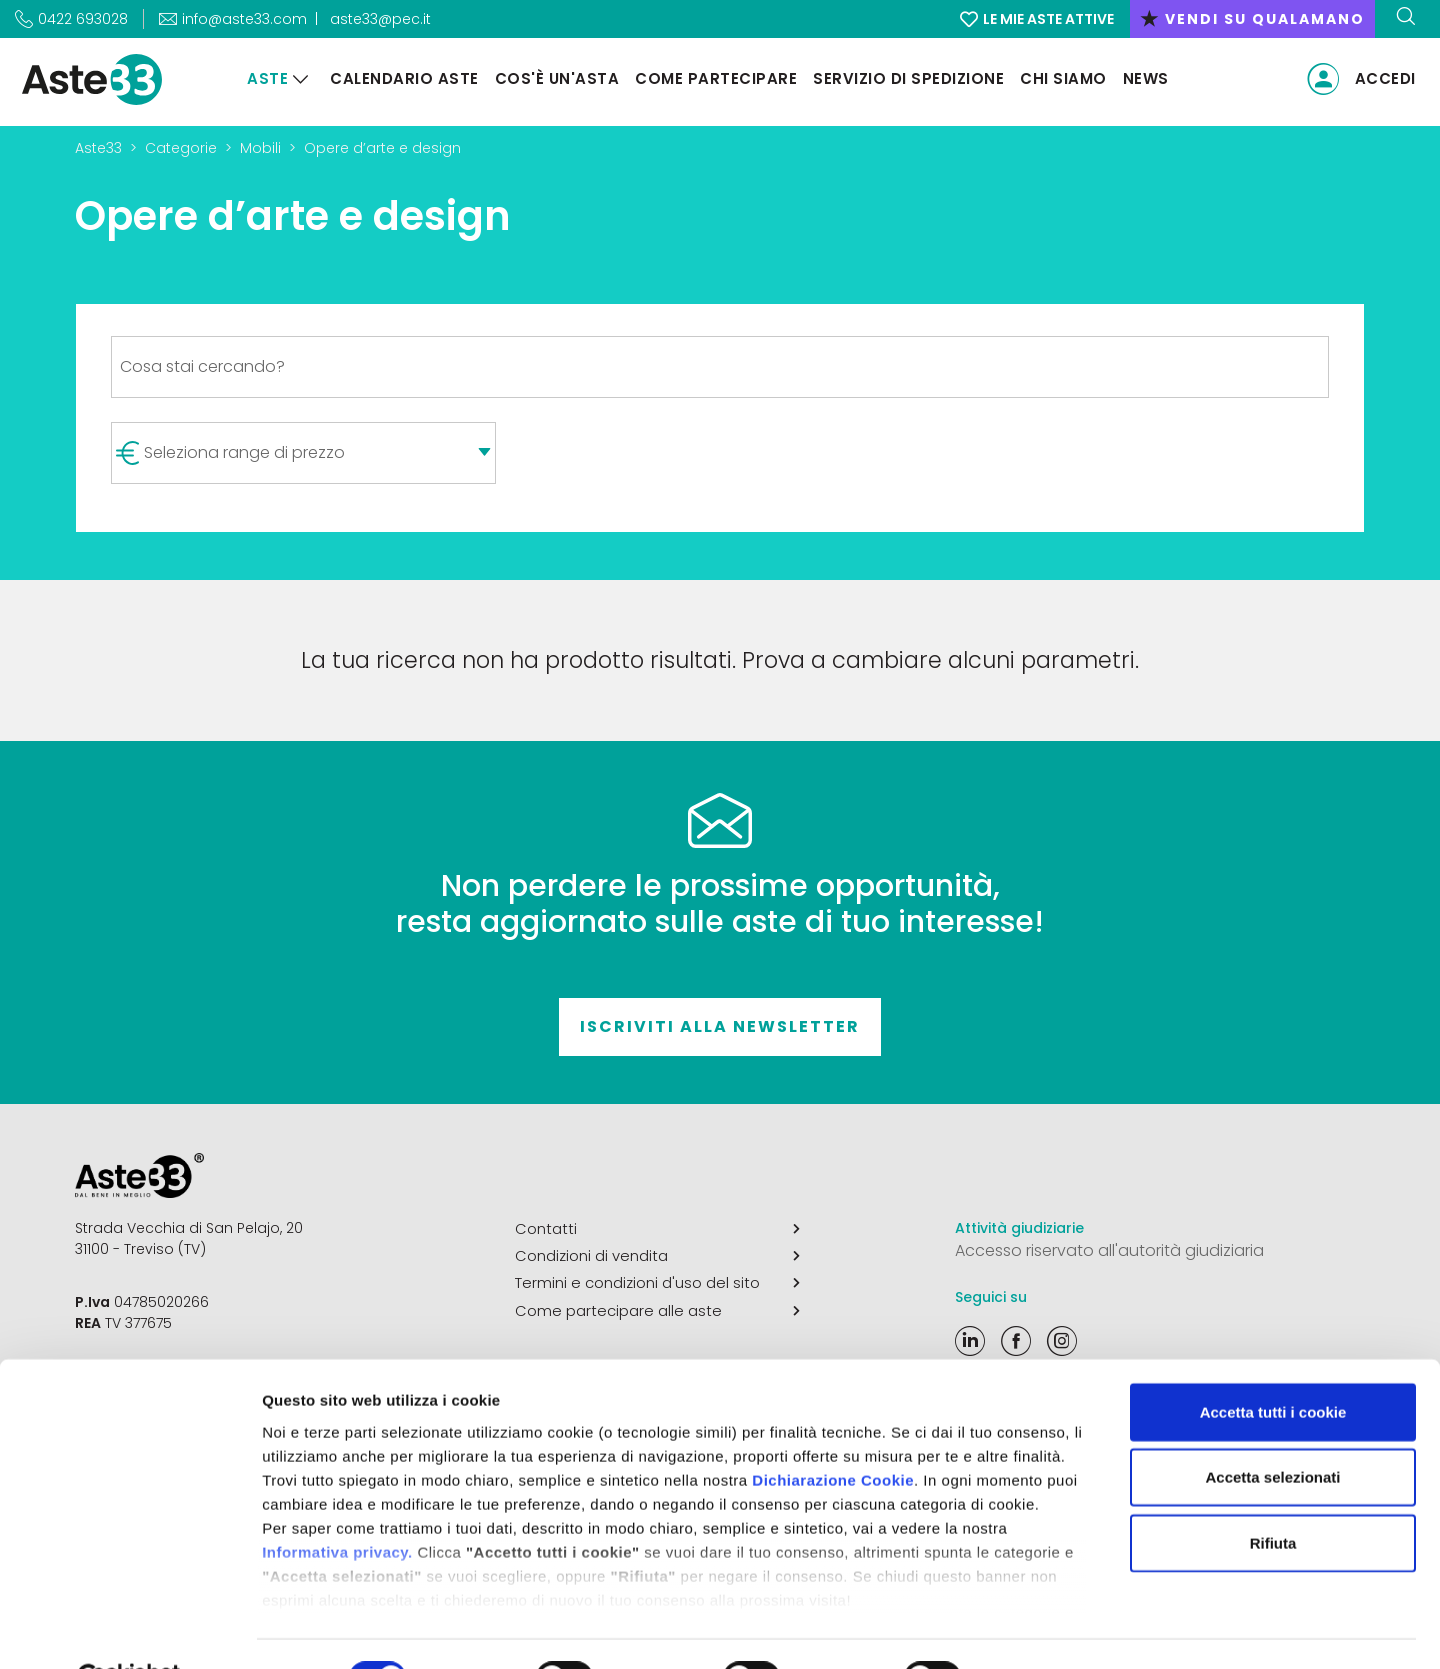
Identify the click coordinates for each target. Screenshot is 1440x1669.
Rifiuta (1273, 1494)
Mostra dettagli (1052, 1629)
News (1142, 78)
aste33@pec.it (380, 19)
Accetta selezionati (1272, 1428)
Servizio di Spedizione (904, 78)
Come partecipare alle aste (657, 1306)
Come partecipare (712, 78)
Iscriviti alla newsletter (720, 1026)
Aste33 (98, 148)
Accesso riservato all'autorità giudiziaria (1109, 1250)
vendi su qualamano (1252, 19)
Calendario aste (400, 78)
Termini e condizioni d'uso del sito (657, 1280)
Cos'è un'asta (553, 78)
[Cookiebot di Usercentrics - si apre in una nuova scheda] (129, 1630)
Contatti (657, 1228)
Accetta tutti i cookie (1273, 1363)
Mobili (260, 148)
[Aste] (297, 79)
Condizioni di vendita (657, 1254)
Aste (263, 78)
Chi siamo (1059, 78)
